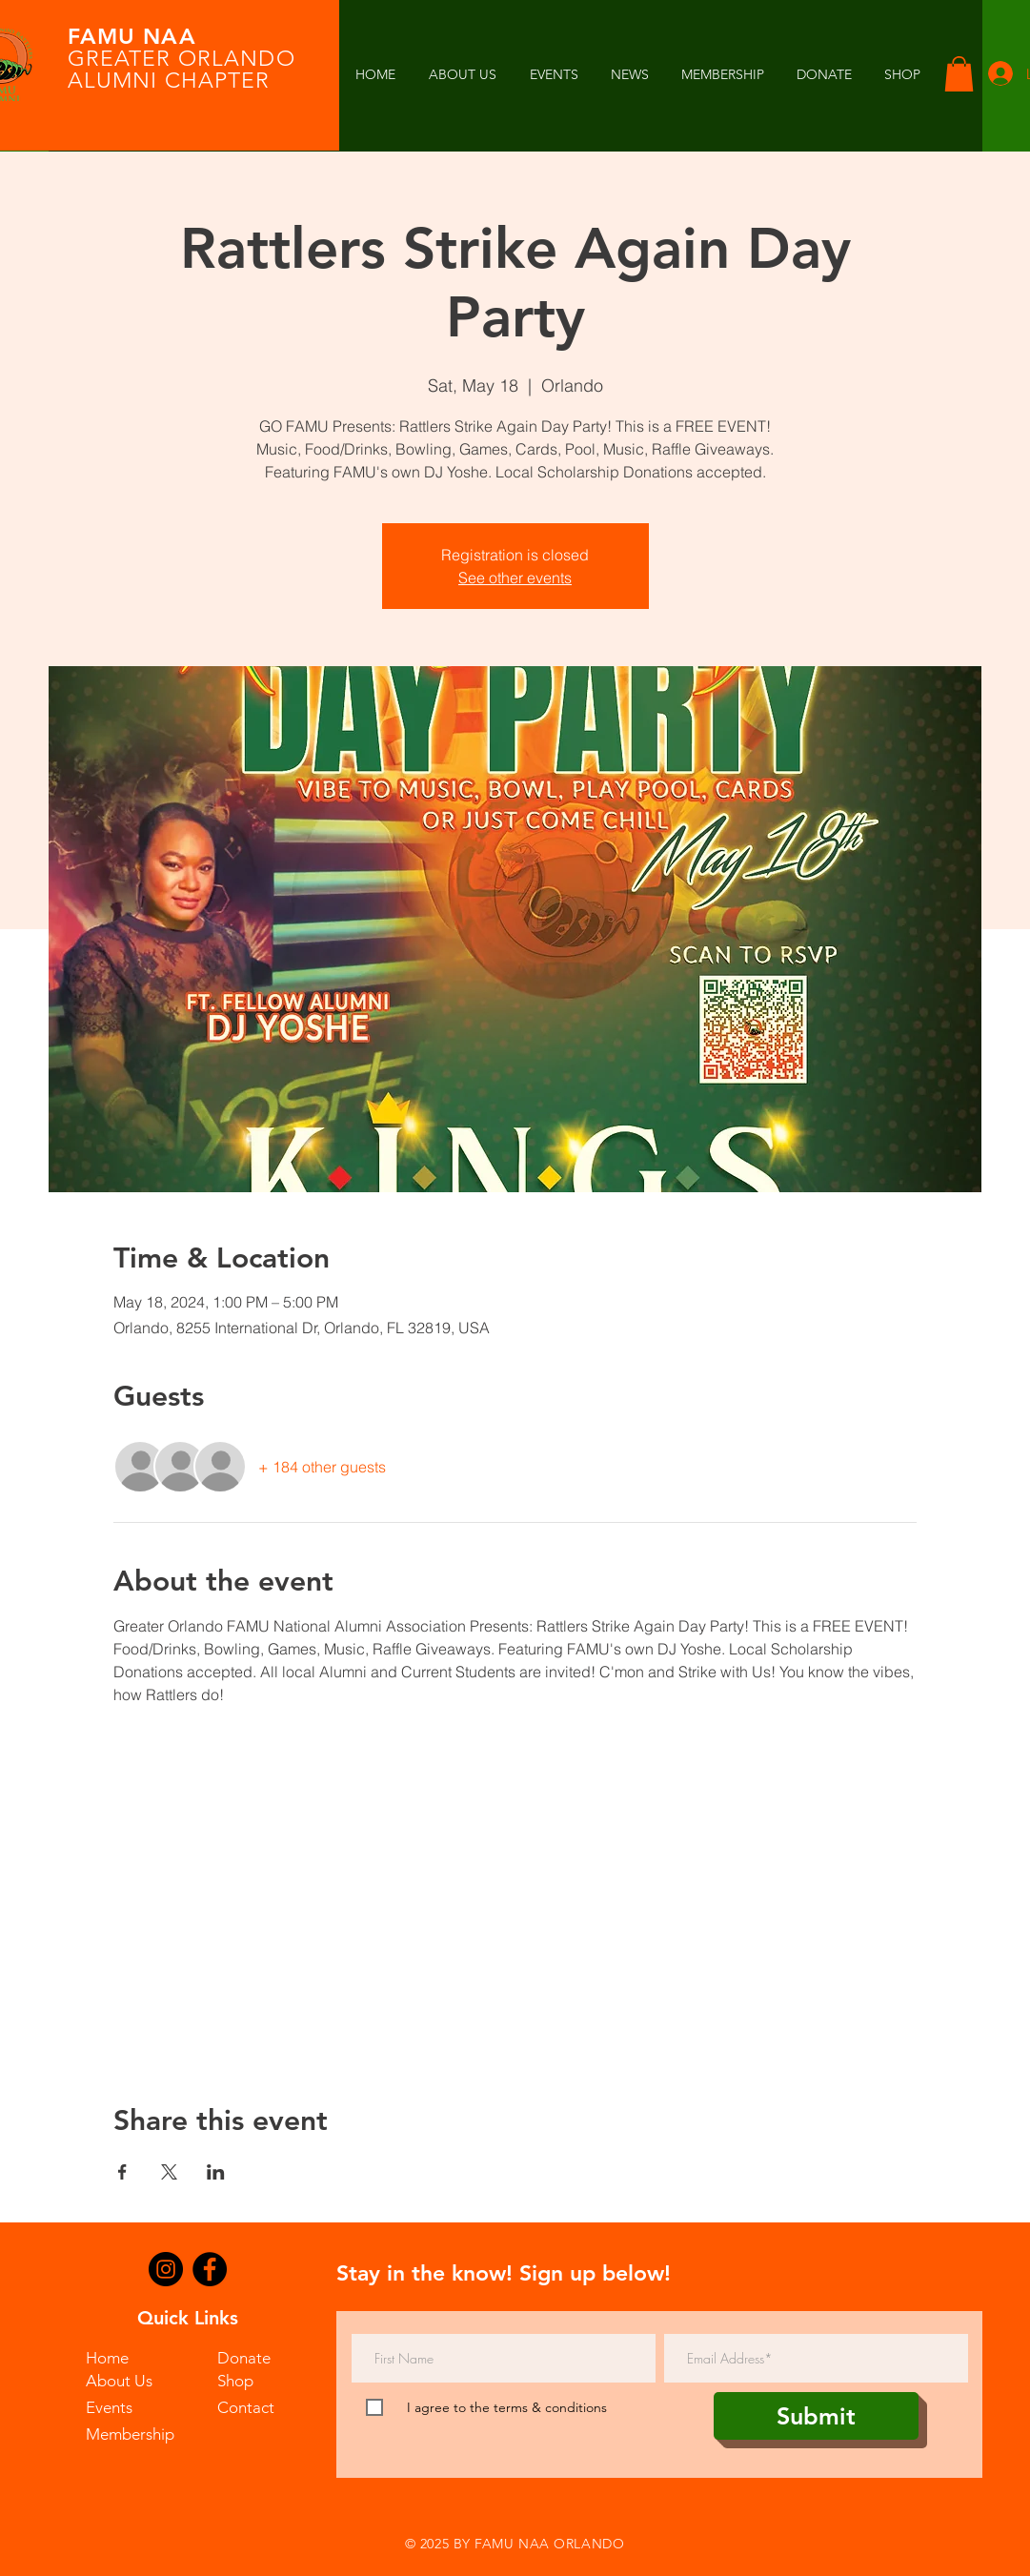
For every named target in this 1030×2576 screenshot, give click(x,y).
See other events (515, 577)
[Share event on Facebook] (122, 2172)
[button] (630, 74)
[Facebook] (209, 2269)
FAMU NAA (132, 36)
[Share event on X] (169, 2172)
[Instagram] (166, 2269)
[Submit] (816, 2416)
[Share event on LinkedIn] (216, 2172)
